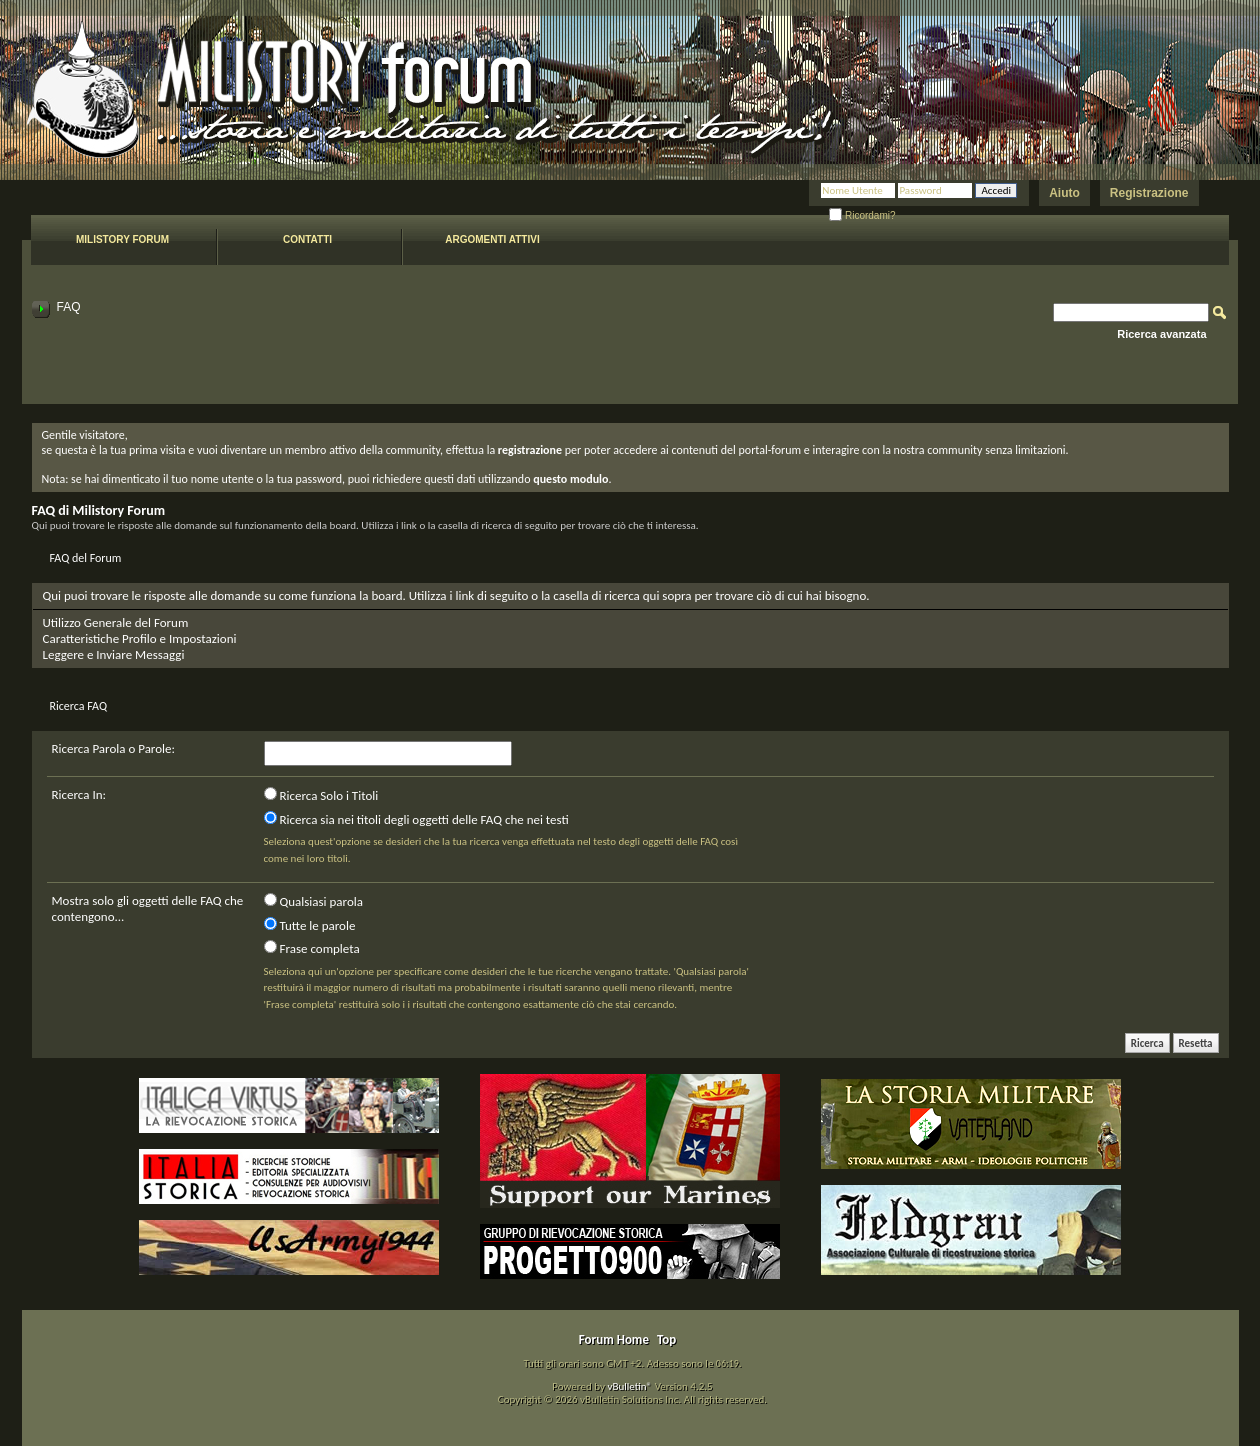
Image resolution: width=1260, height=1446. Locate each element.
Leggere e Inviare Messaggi (114, 654)
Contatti (307, 239)
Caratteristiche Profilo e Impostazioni (140, 638)
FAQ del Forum (86, 558)
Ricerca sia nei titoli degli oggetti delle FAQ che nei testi (416, 819)
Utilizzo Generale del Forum (116, 622)
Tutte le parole (310, 925)
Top (666, 1339)
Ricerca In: (79, 794)
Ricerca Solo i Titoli (321, 795)
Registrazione (1149, 193)
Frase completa (312, 948)
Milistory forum (122, 239)
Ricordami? (862, 215)
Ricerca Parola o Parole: (113, 748)
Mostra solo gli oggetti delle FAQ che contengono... (148, 908)
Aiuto (1064, 193)
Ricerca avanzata (1161, 334)
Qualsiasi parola (313, 901)
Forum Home (614, 1339)
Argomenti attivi (492, 239)
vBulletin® (629, 1386)
